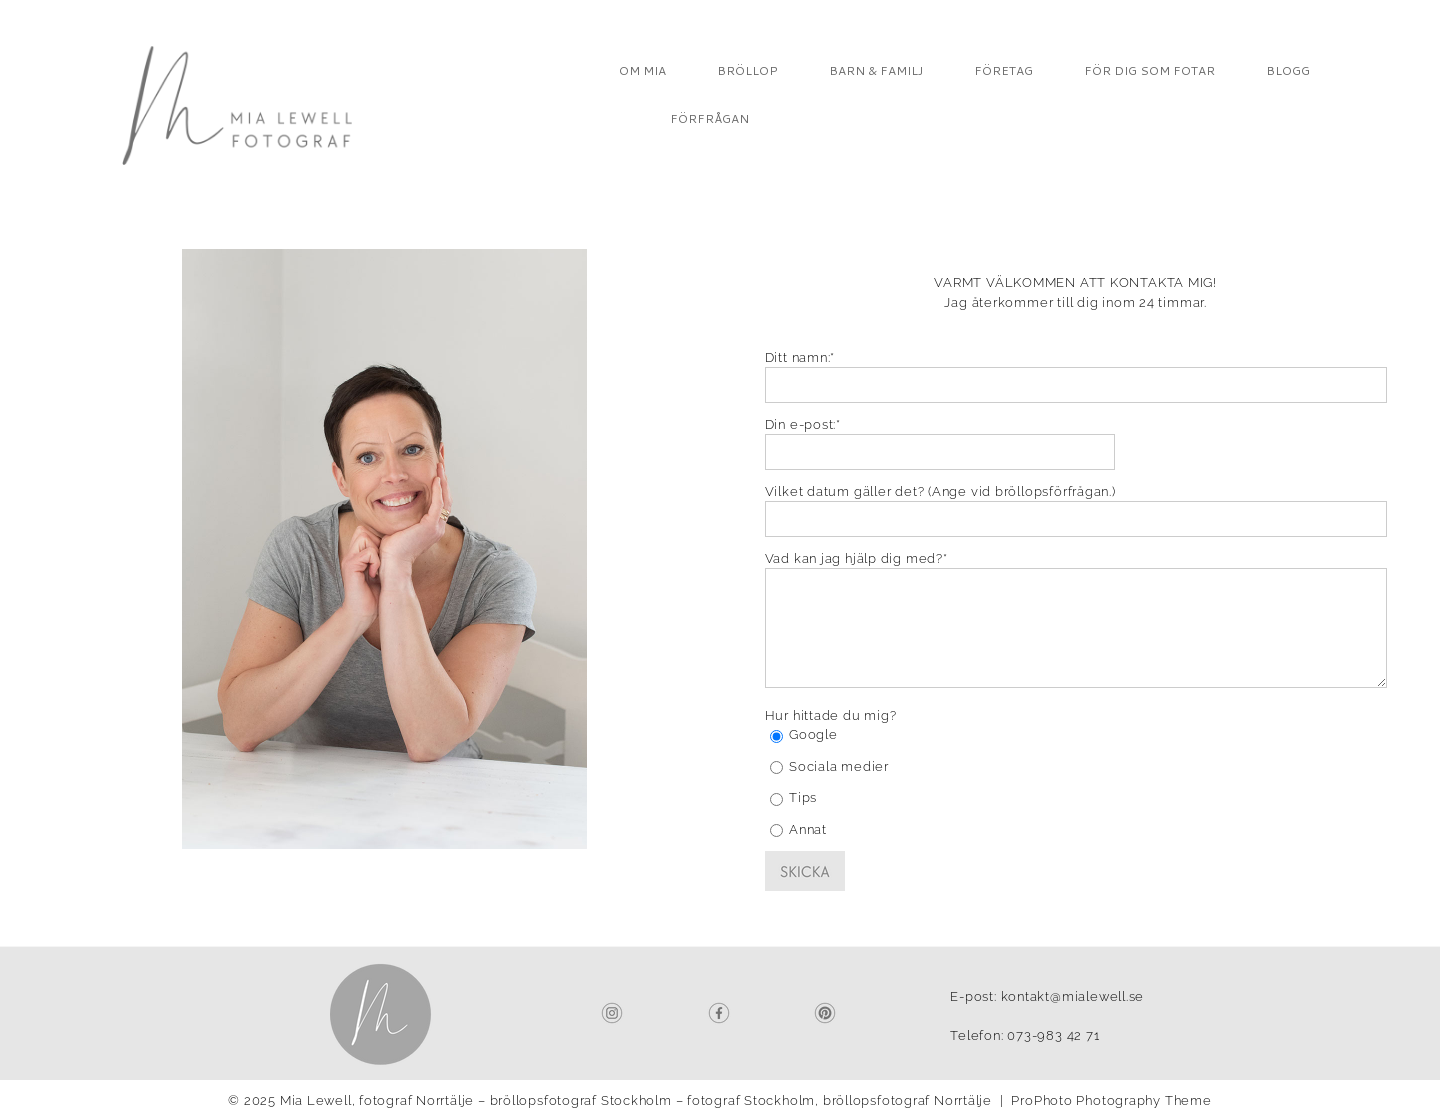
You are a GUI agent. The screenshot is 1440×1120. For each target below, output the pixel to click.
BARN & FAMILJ (876, 70)
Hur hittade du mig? (831, 715)
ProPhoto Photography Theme (1111, 1100)
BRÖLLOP (747, 70)
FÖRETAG (1003, 70)
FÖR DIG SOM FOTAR (1149, 70)
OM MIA (642, 70)
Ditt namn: (798, 357)
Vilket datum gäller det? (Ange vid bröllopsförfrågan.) (940, 491)
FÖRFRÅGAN (709, 118)
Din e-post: (801, 424)
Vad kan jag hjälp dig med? (854, 558)
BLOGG (1288, 70)
